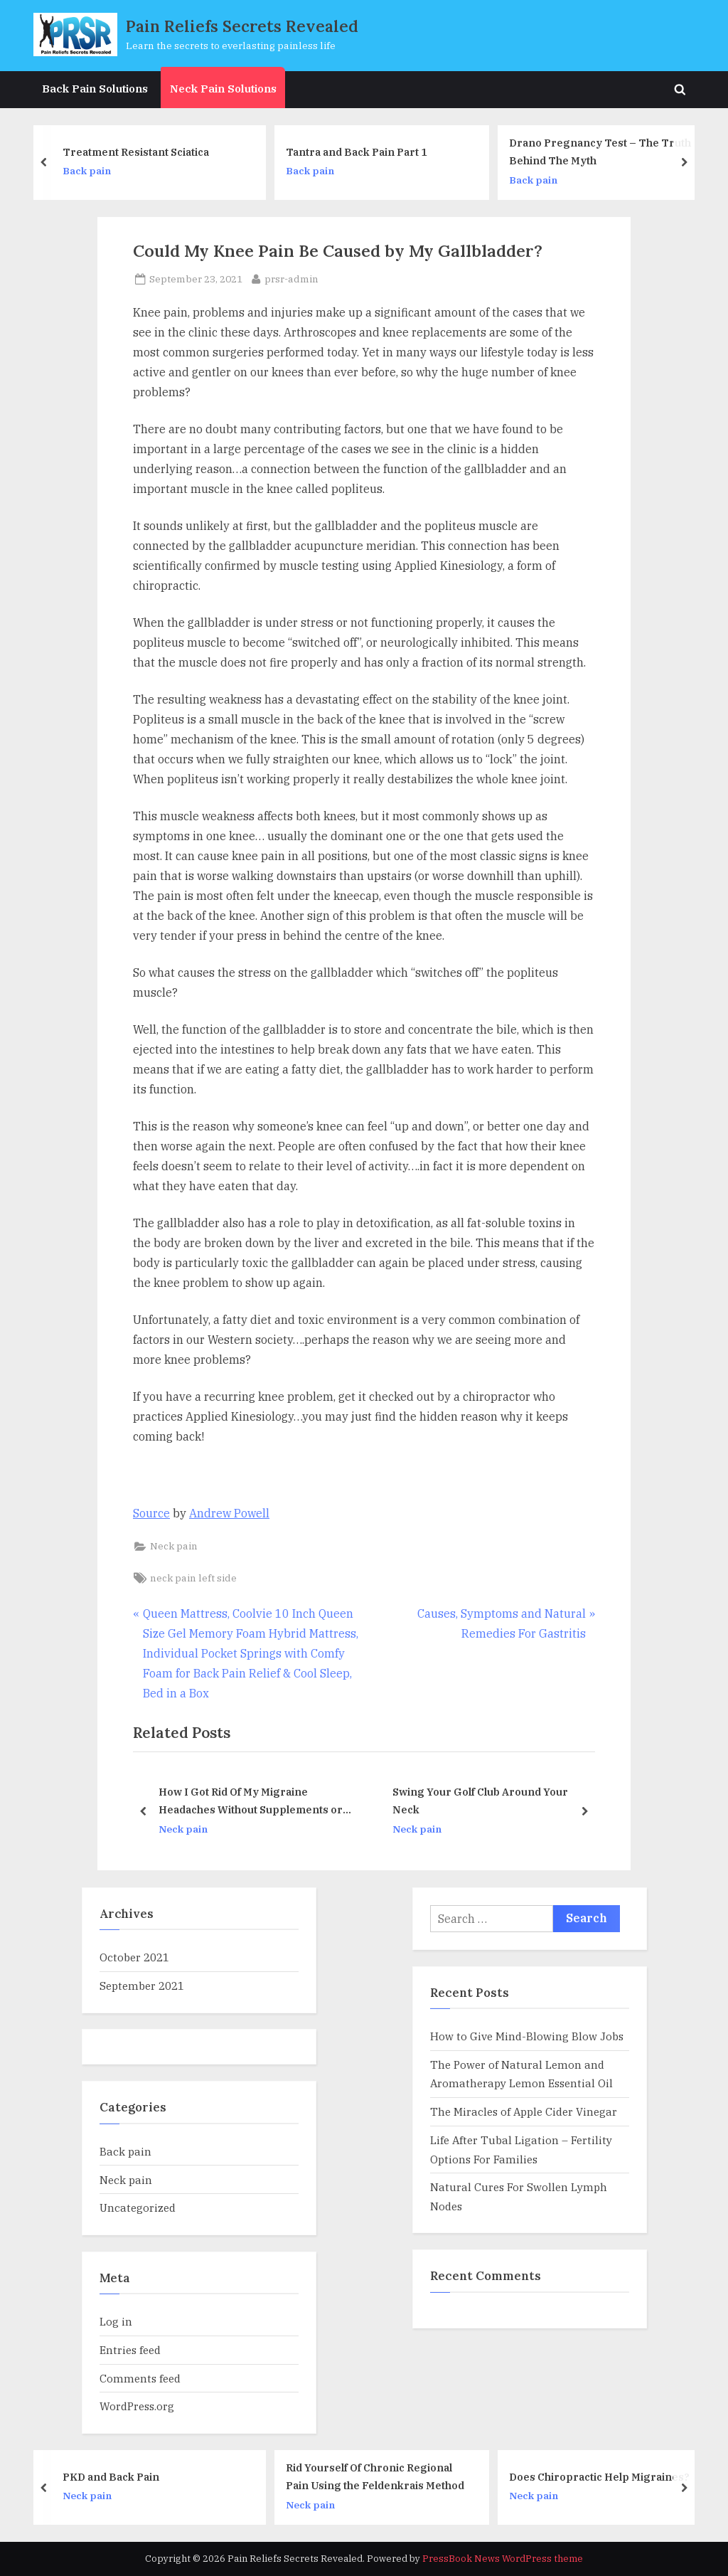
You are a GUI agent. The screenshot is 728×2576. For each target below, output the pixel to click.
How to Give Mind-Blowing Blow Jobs (526, 2036)
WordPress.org (137, 2406)
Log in (116, 2321)
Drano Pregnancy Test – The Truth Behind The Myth (606, 151)
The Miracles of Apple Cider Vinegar (523, 2111)
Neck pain (174, 1545)
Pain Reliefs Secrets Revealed (242, 26)
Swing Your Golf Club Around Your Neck (480, 1800)
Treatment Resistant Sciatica (142, 151)
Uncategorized (138, 2207)
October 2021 (134, 1957)
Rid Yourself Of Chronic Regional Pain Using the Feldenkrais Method (382, 2476)
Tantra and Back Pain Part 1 (363, 151)
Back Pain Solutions (95, 88)
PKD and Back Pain (118, 2477)
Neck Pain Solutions (223, 88)
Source (151, 1513)
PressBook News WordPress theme (502, 2559)
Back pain (93, 170)
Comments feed (140, 2378)
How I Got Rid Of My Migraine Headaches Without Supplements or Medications (251, 1801)
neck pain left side (193, 1577)
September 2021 (142, 1985)
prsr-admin (291, 278)
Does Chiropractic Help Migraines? (606, 2477)
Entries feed (130, 2350)
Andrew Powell (229, 1513)
